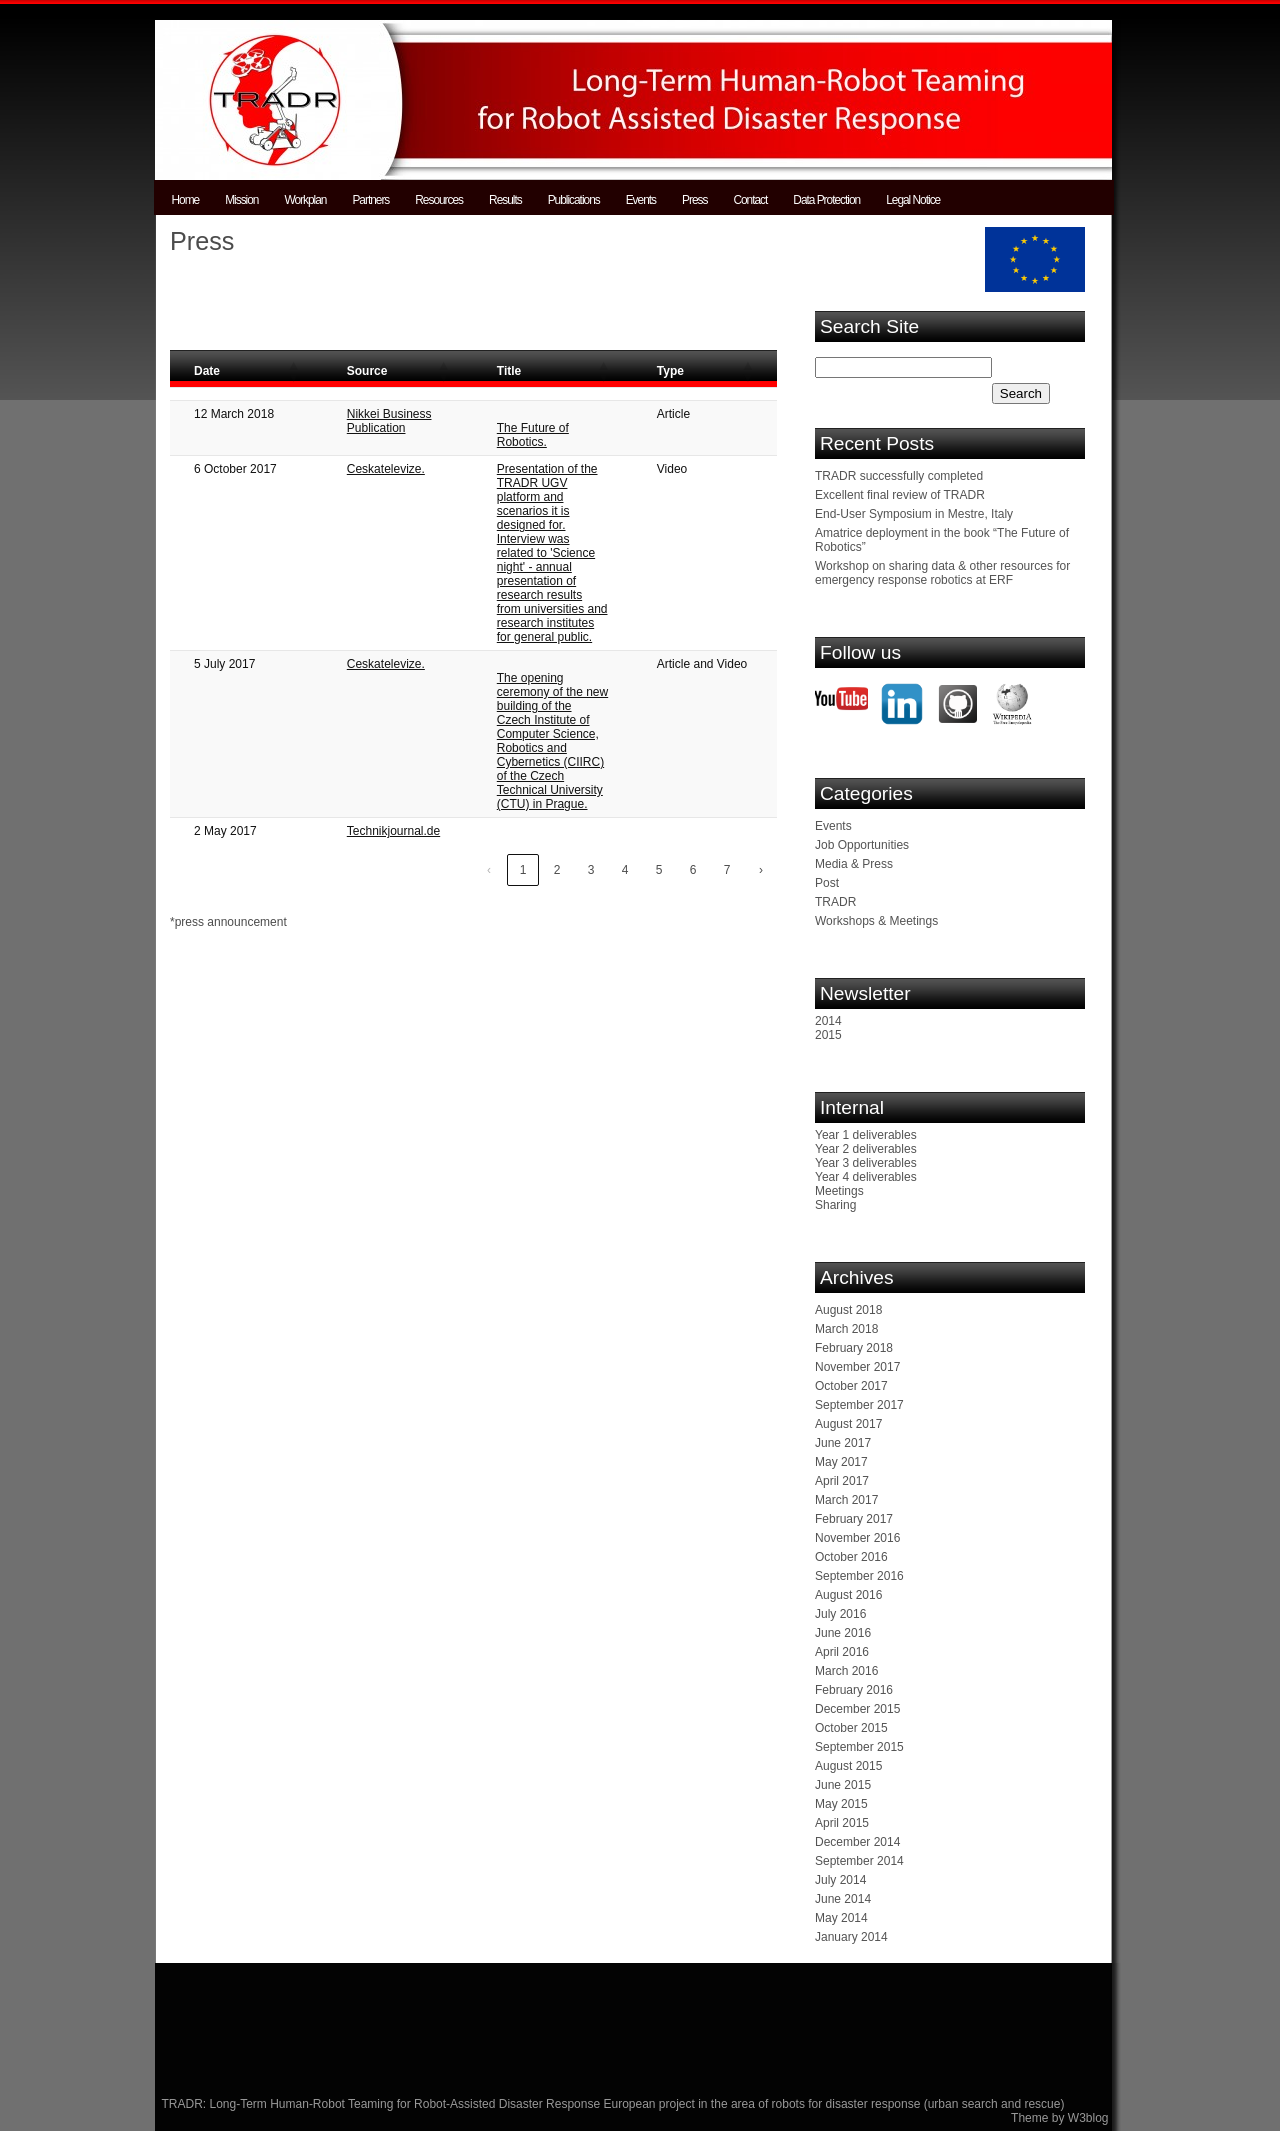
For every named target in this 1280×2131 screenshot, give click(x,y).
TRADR (835, 902)
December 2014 (857, 1842)
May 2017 (841, 1462)
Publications (574, 200)
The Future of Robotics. (533, 435)
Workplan (305, 200)
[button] (293, 371)
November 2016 (857, 1538)
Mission (241, 200)
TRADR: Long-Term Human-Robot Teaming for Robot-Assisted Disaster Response (383, 2104)
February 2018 (854, 1348)
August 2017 (848, 1424)
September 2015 (859, 1747)
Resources (439, 200)
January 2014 (851, 1937)
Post (827, 883)
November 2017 (857, 1367)
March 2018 (846, 1329)
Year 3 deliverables (866, 1163)
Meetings (839, 1191)
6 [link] (693, 870)
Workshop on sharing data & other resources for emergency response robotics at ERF (942, 573)
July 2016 (840, 1614)
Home (186, 200)
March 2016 (846, 1671)
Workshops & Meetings (876, 921)
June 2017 (843, 1443)
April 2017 (842, 1481)
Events (641, 200)
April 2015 (842, 1823)
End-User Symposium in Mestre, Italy (914, 514)
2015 (828, 1035)
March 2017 (846, 1500)
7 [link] (727, 870)
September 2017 (859, 1405)
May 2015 (841, 1804)
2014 (828, 1021)
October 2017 (851, 1386)
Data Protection (826, 200)
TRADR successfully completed (899, 476)
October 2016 (851, 1557)
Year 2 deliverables (866, 1149)
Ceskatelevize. (386, 469)
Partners (370, 200)
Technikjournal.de (393, 831)
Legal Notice (913, 200)
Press (694, 200)
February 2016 (854, 1690)
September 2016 (859, 1576)
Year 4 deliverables (866, 1177)
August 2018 (848, 1310)
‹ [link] (489, 870)
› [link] (761, 870)
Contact (750, 200)
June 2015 (843, 1785)
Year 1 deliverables (866, 1135)
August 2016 (848, 1595)
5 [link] (659, 870)
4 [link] (625, 870)
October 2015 (851, 1728)
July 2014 (840, 1880)
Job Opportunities (862, 845)
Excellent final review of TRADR (900, 495)
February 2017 (854, 1519)
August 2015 (848, 1766)
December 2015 (857, 1709)
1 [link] (523, 870)
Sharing (835, 1205)
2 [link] (557, 870)
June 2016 (843, 1633)
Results (505, 200)
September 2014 (859, 1861)
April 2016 (842, 1652)
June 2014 (843, 1899)
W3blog (1088, 2118)
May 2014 (841, 1918)
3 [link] (591, 870)
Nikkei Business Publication (389, 421)
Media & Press (854, 864)
